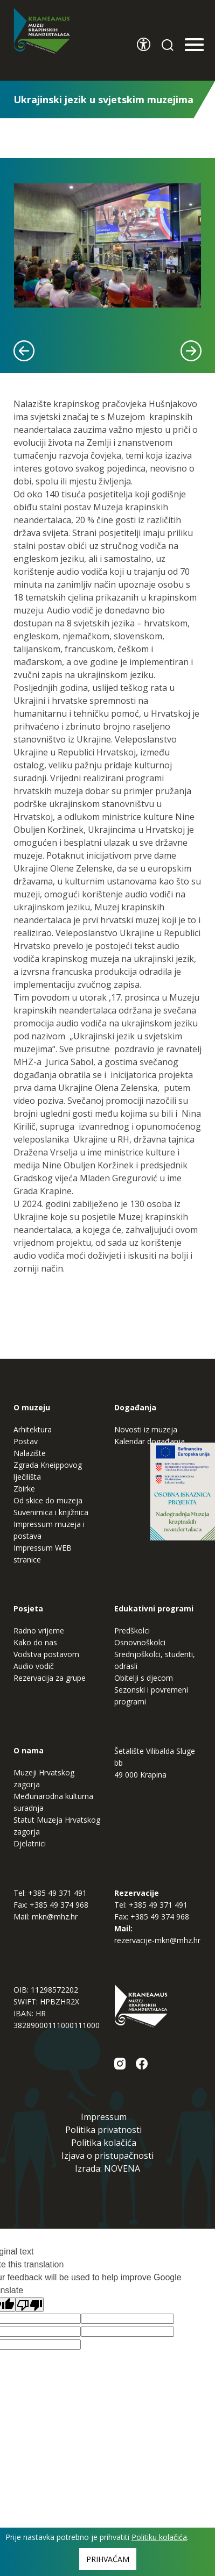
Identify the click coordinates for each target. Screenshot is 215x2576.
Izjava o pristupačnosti (107, 2155)
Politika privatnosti (103, 2130)
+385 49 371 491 (57, 1893)
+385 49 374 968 (59, 1905)
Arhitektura (32, 1429)
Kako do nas (35, 1642)
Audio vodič (33, 1666)
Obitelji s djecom (143, 1678)
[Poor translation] (30, 2304)
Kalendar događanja (149, 1441)
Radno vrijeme (38, 1630)
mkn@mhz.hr (55, 1916)
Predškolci (132, 1630)
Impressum (104, 2117)
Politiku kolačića (159, 2537)
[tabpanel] (107, 245)
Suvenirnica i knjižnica (50, 1512)
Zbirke (24, 1488)
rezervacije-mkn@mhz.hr (157, 1940)
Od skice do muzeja (47, 1500)
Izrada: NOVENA (107, 2168)
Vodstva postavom (46, 1654)
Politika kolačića (103, 2143)
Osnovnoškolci (139, 1642)
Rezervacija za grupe (49, 1678)
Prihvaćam (107, 2559)
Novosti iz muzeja (145, 1429)
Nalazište (29, 1453)
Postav (25, 1441)
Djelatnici (29, 1843)
